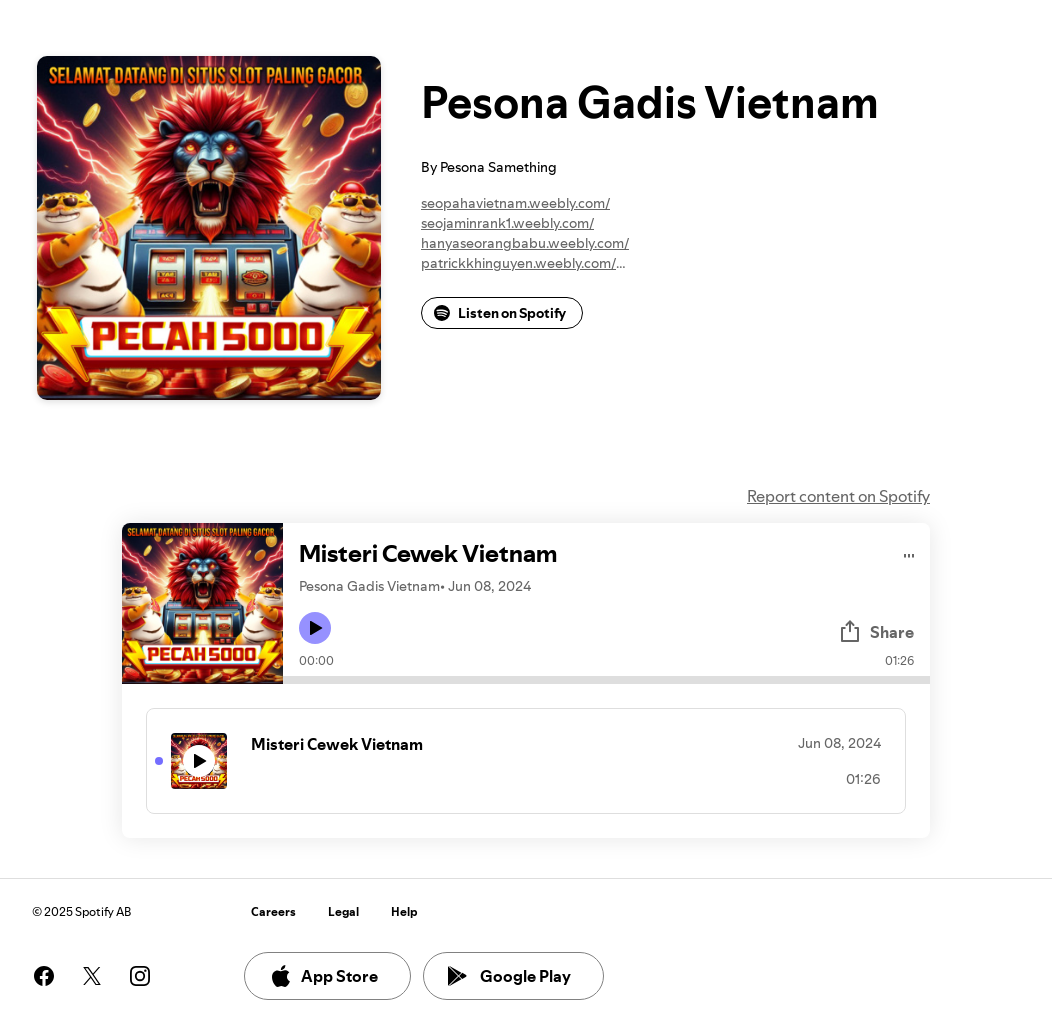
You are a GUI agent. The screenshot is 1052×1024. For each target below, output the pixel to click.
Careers (273, 911)
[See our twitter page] (92, 976)
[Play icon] (315, 628)
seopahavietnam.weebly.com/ (515, 203)
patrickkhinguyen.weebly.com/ (518, 263)
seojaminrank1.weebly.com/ (507, 223)
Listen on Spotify (500, 313)
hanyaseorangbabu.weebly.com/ (525, 243)
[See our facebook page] (44, 976)
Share (876, 632)
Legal (343, 911)
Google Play (509, 976)
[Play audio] (909, 552)
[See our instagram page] (140, 976)
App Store (323, 976)
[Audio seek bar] (606, 680)
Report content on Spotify (838, 496)
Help (404, 911)
